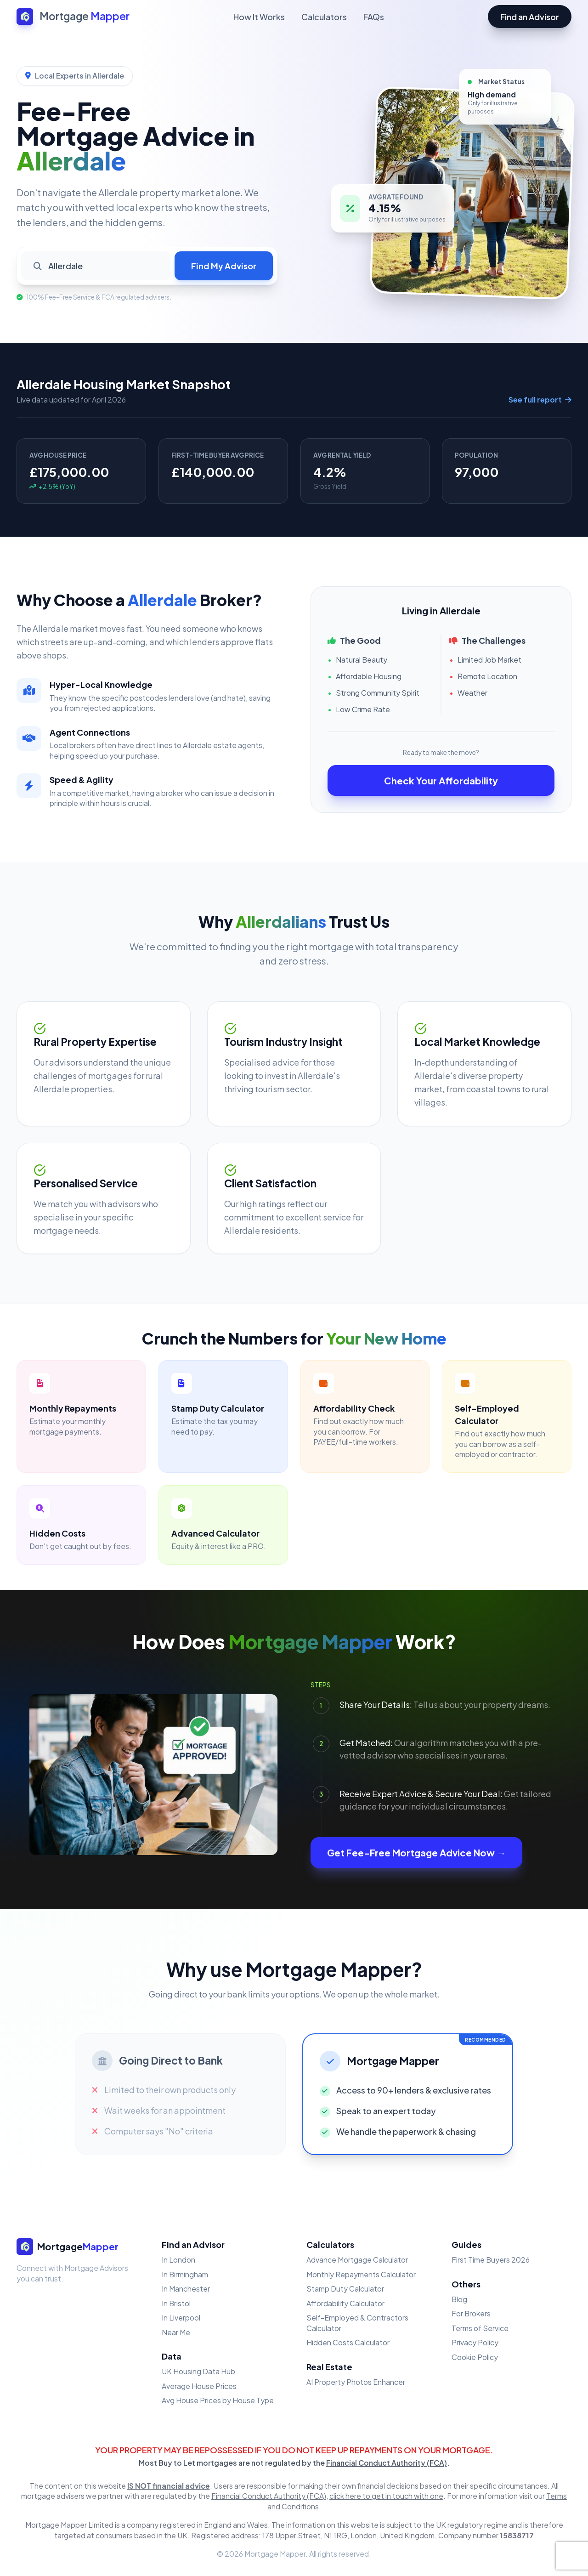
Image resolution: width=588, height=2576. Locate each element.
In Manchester (186, 2288)
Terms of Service (480, 2328)
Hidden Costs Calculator (348, 2342)
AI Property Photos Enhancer (355, 2381)
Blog (459, 2299)
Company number (486, 2535)
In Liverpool (181, 2317)
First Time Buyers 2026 (491, 2259)
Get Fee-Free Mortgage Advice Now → (416, 1852)
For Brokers (471, 2313)
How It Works (259, 16)
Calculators (324, 16)
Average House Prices (199, 2386)
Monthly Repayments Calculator (361, 2274)
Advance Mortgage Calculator (357, 2259)
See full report (540, 399)
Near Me (176, 2332)
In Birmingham (185, 2274)
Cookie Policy (475, 2357)
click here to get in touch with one (386, 2495)
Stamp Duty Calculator (345, 2288)
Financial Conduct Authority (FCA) (386, 2462)
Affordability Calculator (345, 2303)
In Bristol (176, 2303)
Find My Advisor (223, 266)
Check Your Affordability (441, 780)
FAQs (373, 16)
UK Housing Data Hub (198, 2371)
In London (178, 2259)
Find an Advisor (529, 16)
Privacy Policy (475, 2342)
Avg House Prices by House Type (218, 2400)
